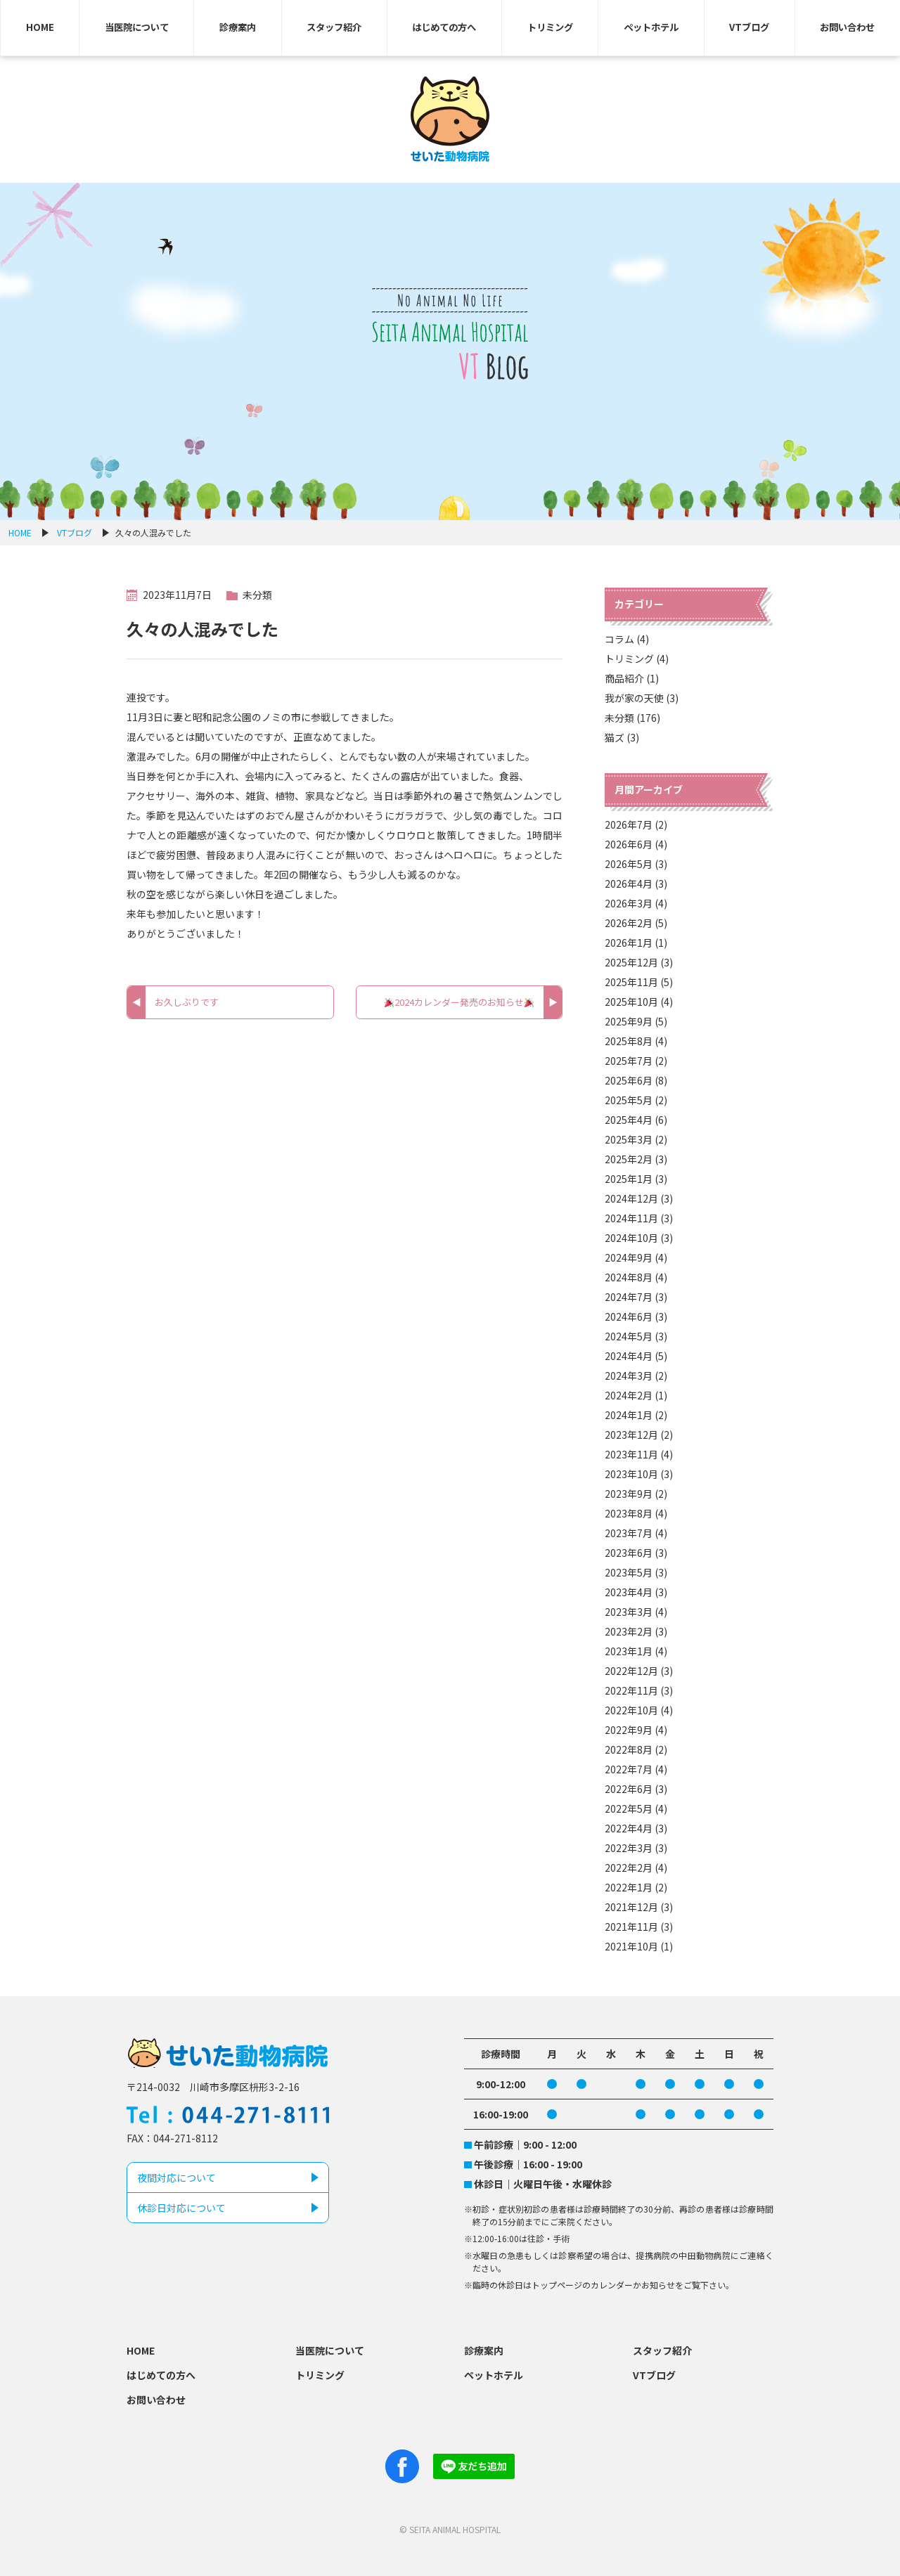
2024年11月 (631, 1218)
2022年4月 (628, 1828)
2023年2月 (628, 1631)
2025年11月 (631, 982)
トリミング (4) (637, 659)
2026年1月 (628, 943)
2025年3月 (628, 1139)
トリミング (550, 27)
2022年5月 (628, 1808)
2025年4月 (628, 1120)
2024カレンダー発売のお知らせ (459, 1002)
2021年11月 (631, 1927)
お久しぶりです (187, 1002)
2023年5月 (628, 1572)
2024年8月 (628, 1277)
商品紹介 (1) (632, 678)
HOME (40, 27)
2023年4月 (628, 1592)
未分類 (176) (632, 718)
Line (474, 2466)
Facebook (402, 2466)
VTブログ (749, 27)
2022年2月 (628, 1867)
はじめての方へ (445, 27)
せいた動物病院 (450, 119)
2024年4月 (628, 1356)
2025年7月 (628, 1061)
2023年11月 (631, 1454)
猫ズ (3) (622, 737)
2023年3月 (628, 1612)
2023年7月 (628, 1533)
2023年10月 (631, 1474)
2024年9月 (628, 1257)
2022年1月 (628, 1887)
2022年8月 (628, 1749)
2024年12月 (631, 1198)
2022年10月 (631, 1710)
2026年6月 (628, 844)
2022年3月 (628, 1848)
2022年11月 (631, 1690)
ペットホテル (651, 27)
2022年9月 (628, 1730)
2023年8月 (628, 1513)
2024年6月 (628, 1316)
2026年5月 (628, 864)
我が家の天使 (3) (642, 698)
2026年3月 (628, 903)
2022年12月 (631, 1671)
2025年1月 (628, 1179)
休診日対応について (181, 2208)
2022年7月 (628, 1769)
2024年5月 (628, 1336)
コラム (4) (627, 639)
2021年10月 (631, 1946)
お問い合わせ (847, 27)
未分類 (257, 595)
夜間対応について (176, 2177)
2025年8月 (628, 1041)
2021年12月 (631, 1907)
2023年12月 (631, 1435)
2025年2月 (628, 1159)
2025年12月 (631, 962)
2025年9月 (628, 1021)
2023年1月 (628, 1651)
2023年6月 (628, 1553)
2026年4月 (628, 883)
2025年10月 (631, 1002)
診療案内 (237, 27)
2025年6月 (628, 1080)
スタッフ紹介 (334, 27)
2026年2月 (628, 923)
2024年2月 (628, 1395)
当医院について (137, 27)
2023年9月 (628, 1494)
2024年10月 (631, 1238)
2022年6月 (628, 1789)
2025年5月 (628, 1100)
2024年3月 (628, 1375)
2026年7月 (628, 824)
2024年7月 (628, 1297)
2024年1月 (628, 1415)
